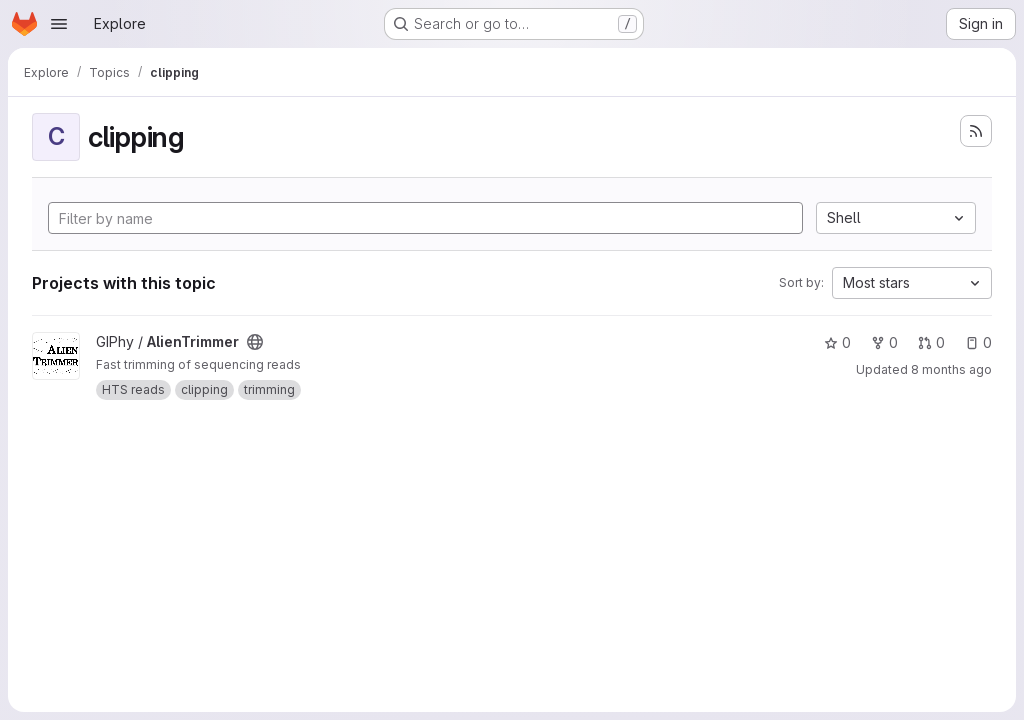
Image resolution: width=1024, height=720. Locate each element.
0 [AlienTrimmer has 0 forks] (884, 342)
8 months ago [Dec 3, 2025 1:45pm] (951, 369)
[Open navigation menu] (59, 24)
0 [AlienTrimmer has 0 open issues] (978, 342)
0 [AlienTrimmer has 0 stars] (837, 342)
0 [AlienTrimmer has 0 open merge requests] (931, 342)
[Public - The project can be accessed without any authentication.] (255, 342)
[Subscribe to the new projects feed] (976, 131)
